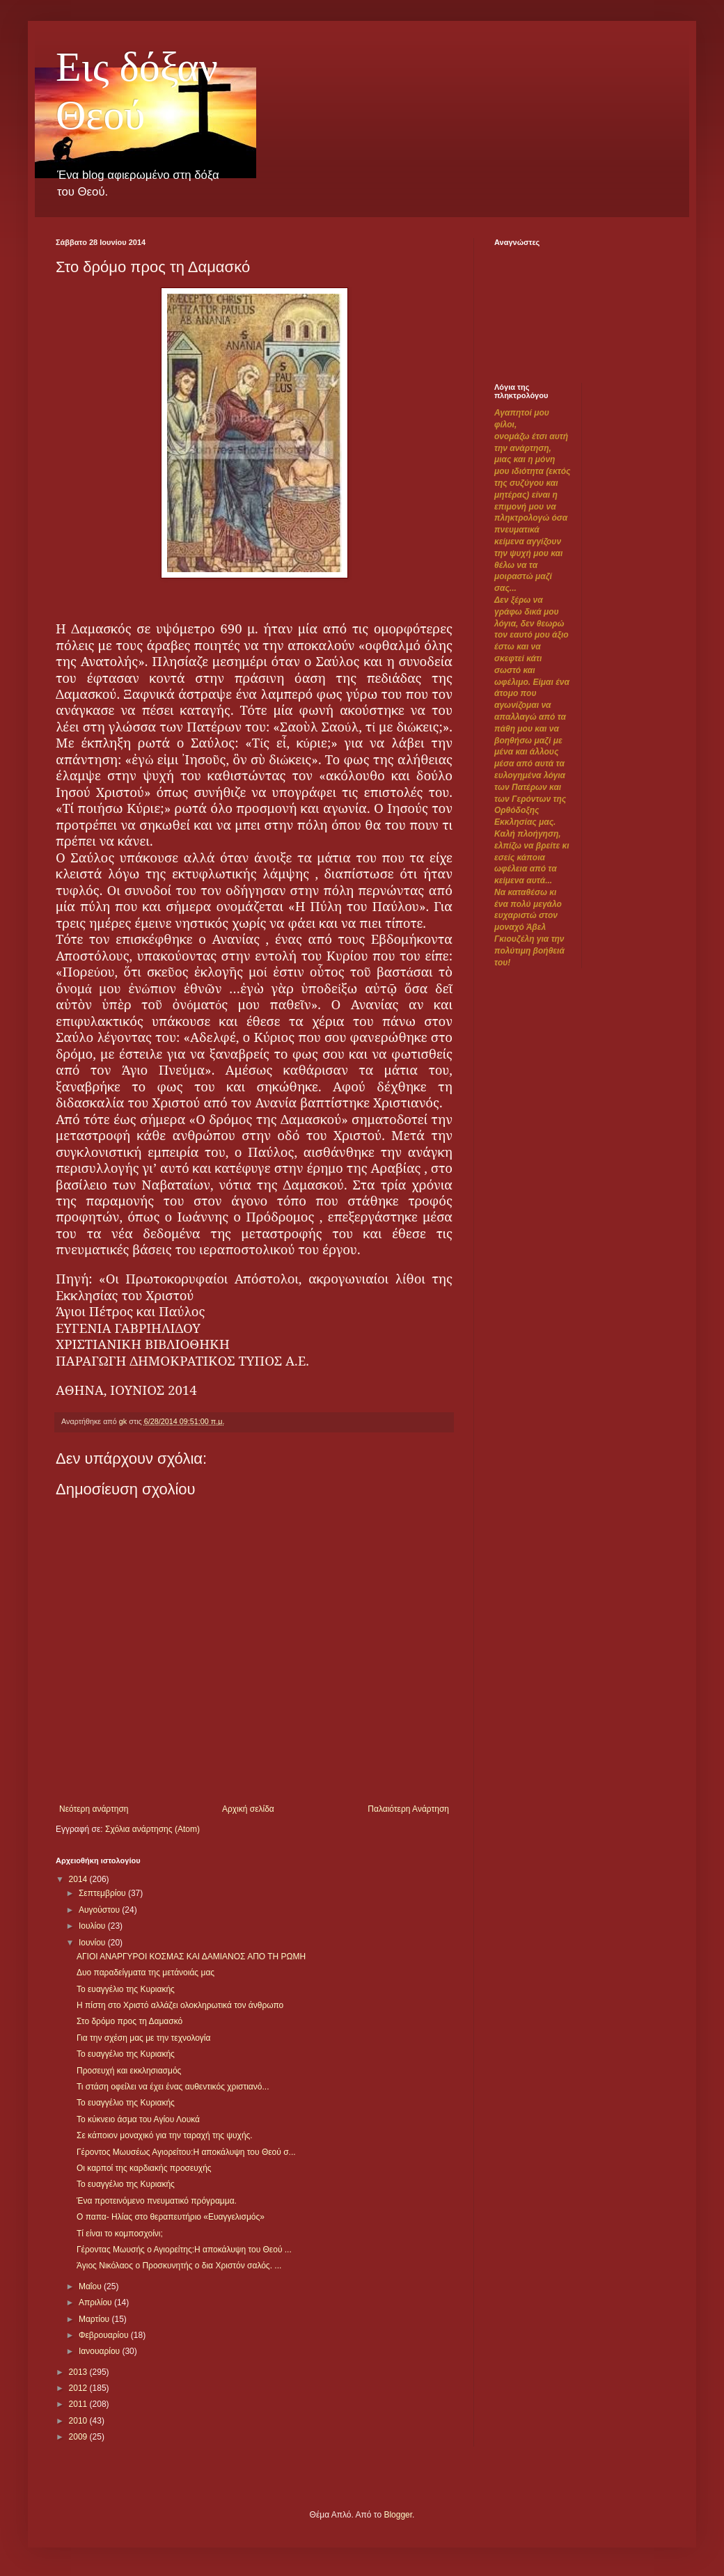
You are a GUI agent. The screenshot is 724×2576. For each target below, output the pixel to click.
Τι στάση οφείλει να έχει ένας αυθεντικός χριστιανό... (173, 2087)
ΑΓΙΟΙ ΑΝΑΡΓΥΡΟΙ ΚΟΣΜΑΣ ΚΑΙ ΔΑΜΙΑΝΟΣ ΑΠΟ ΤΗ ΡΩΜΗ (191, 1956)
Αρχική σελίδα (248, 1809)
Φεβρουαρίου (105, 2335)
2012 (79, 2388)
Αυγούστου (100, 1910)
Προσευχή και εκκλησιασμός (129, 2071)
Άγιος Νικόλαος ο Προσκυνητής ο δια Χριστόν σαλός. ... (179, 2265)
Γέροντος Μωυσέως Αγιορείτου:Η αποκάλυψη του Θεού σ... (186, 2152)
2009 (79, 2437)
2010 (79, 2421)
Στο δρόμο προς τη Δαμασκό (129, 2021)
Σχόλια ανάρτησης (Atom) (152, 1829)
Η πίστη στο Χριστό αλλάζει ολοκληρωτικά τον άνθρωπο (180, 2005)
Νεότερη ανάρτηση (93, 1809)
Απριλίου (96, 2302)
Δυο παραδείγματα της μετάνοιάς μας (145, 1972)
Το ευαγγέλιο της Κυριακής (126, 1989)
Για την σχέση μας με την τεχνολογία (144, 2038)
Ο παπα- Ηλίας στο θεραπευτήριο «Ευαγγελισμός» (171, 2217)
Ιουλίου (93, 1926)
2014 (79, 1879)
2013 (79, 2372)
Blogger (398, 2515)
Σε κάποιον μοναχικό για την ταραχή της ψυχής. (165, 2135)
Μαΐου (91, 2286)
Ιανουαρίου (101, 2351)
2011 (79, 2404)
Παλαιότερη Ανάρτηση (408, 1809)
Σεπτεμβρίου (103, 1893)
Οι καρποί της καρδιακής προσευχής (144, 2168)
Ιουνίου (93, 1942)
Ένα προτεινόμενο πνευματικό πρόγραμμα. (157, 2201)
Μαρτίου (95, 2319)
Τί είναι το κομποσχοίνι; (120, 2233)
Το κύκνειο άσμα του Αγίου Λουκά (138, 2119)
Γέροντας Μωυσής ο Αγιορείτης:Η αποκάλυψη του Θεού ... (184, 2249)
